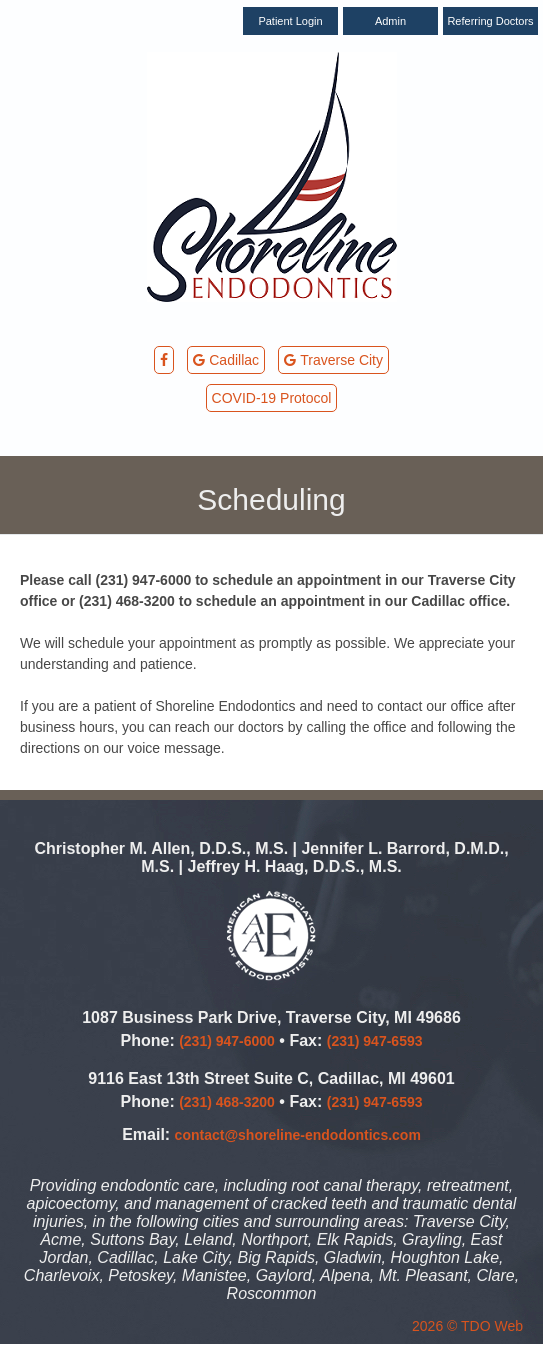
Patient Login (290, 21)
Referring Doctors (490, 21)
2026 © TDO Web (467, 1326)
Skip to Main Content (65, 8)
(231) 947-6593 (375, 1041)
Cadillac (226, 360)
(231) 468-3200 (227, 1102)
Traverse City (333, 360)
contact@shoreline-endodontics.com (298, 1135)
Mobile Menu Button (48, 439)
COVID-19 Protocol (272, 398)
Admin (390, 21)
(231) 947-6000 (227, 1041)
